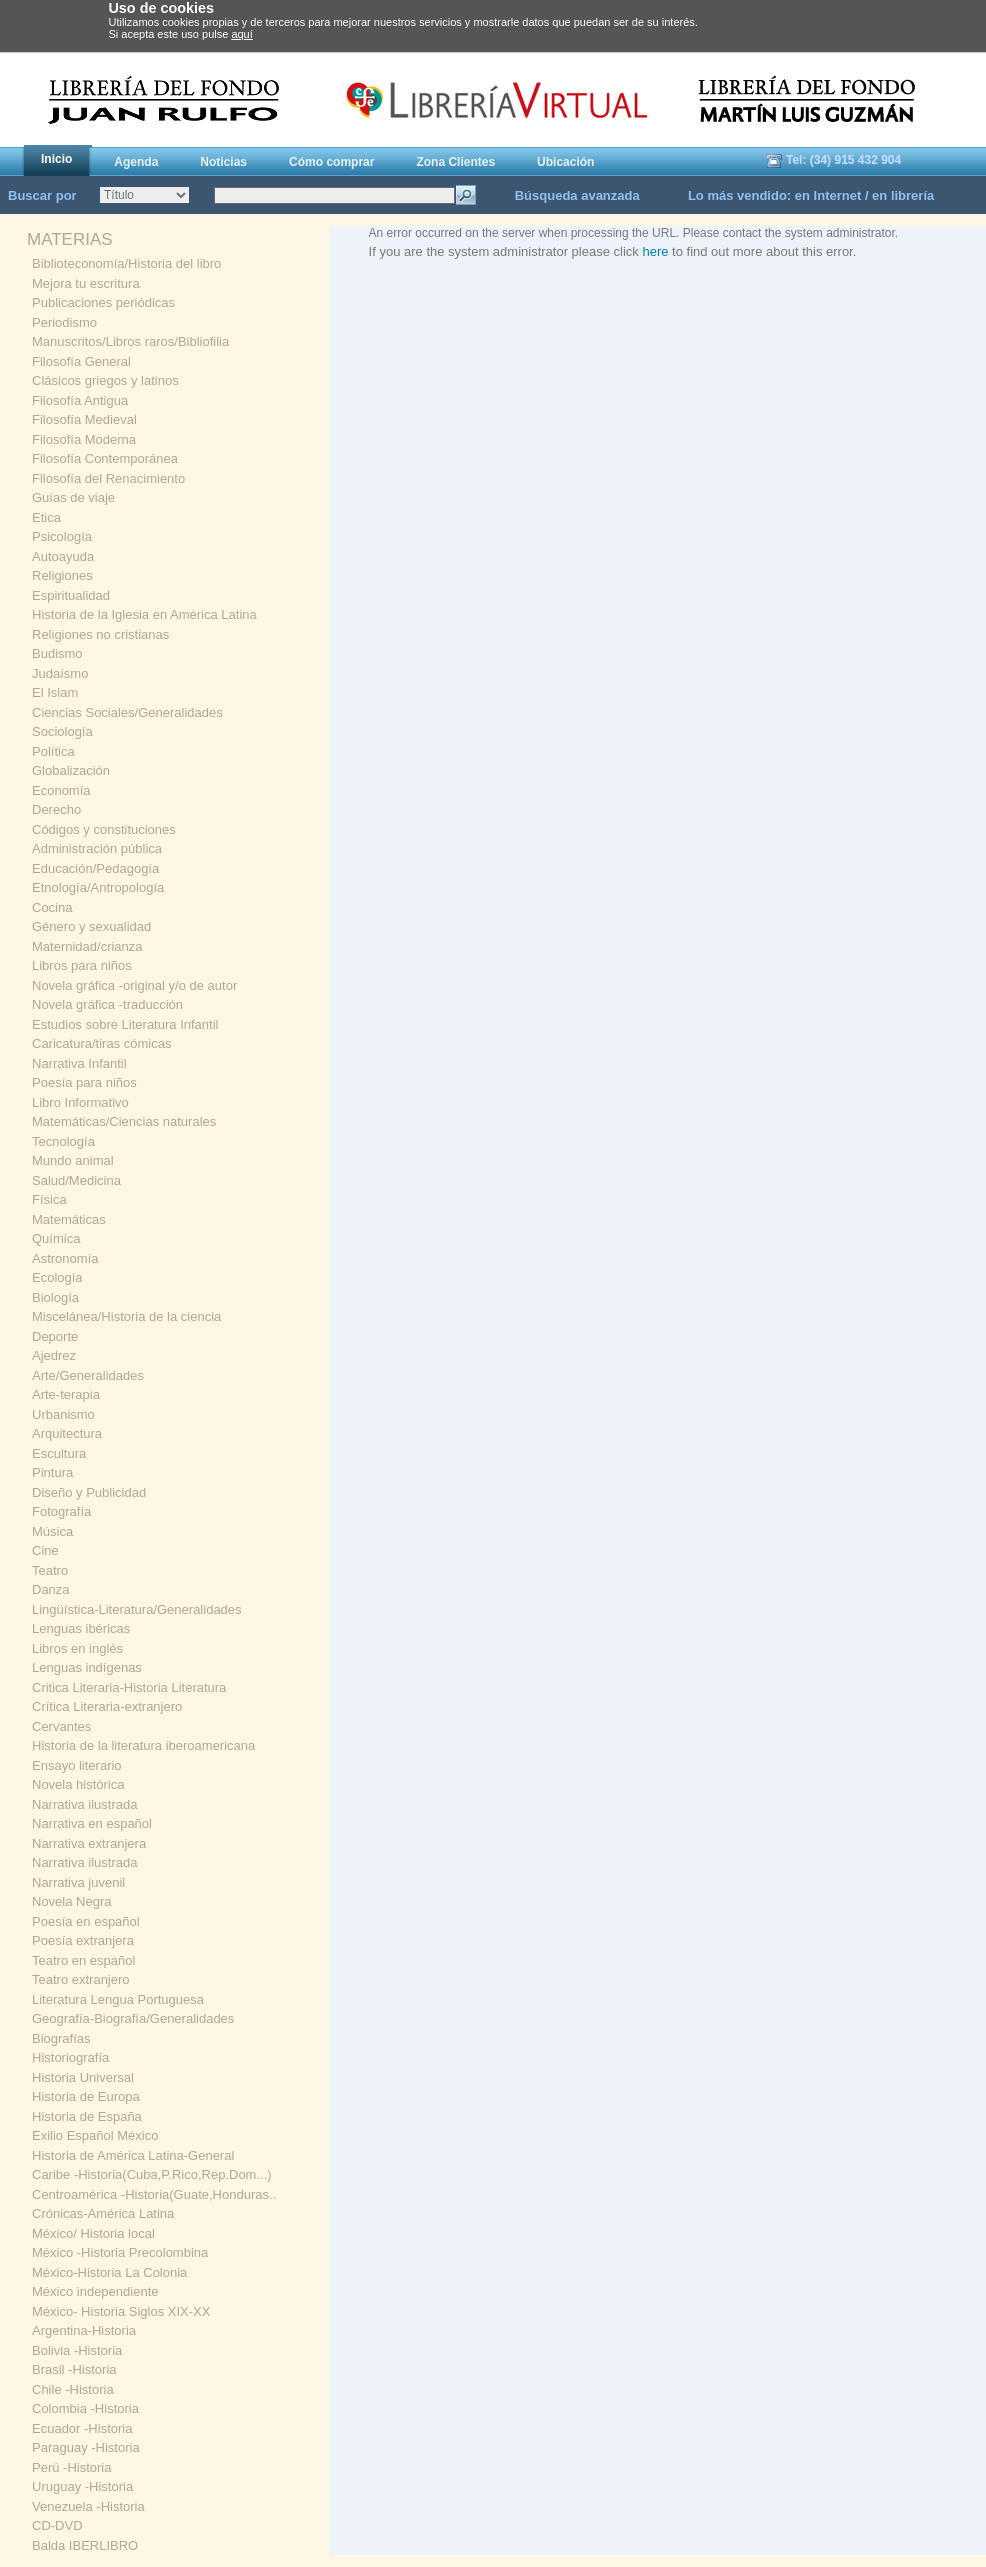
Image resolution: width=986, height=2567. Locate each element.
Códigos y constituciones (104, 829)
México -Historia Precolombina (120, 2252)
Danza (51, 1589)
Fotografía (61, 1511)
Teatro (50, 1570)
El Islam (55, 692)
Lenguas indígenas (87, 1667)
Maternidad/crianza (87, 946)
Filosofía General (81, 361)
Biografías (61, 2038)
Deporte (55, 1336)
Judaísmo (60, 673)
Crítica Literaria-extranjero (107, 1706)
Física (49, 1199)
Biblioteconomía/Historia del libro (126, 263)
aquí (241, 34)
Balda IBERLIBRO (85, 2545)
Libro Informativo (80, 1102)
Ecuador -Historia (82, 2428)
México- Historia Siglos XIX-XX (121, 2311)
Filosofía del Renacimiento (108, 478)
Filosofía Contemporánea (105, 458)
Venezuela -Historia (88, 2506)
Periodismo (64, 322)
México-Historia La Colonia (109, 2272)
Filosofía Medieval (84, 419)
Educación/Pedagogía (95, 868)
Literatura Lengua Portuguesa (118, 1999)
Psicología (62, 536)
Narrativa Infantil (79, 1063)
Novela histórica (78, 1784)
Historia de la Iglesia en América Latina (144, 614)
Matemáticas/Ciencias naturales (124, 1121)
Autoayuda (63, 556)
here (655, 251)
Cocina (52, 907)
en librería (903, 195)
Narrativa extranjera (89, 1843)
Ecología (57, 1277)
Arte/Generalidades (88, 1375)
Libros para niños (82, 965)
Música (52, 1531)
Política (53, 751)
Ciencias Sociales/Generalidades (127, 712)
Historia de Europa (86, 2096)
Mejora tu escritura (86, 283)
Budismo (57, 653)
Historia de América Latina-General (133, 2155)
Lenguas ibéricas (81, 1628)
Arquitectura (67, 1433)
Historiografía (70, 2057)
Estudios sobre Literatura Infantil (125, 1024)
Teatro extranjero (81, 1979)
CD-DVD (57, 2525)
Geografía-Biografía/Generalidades (133, 2018)
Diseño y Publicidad (89, 1492)
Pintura (52, 1472)
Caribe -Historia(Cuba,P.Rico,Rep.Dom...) (152, 2174)
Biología (55, 1297)
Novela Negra (72, 1901)
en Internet (828, 195)
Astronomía (65, 1258)
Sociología (62, 731)
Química (56, 1238)
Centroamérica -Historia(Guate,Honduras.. (154, 2194)
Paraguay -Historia (86, 2447)
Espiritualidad (71, 595)
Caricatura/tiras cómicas (101, 1043)
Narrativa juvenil (78, 1882)
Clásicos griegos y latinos (105, 380)
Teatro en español (83, 1960)
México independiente (95, 2291)
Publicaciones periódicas (103, 302)
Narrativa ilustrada (85, 1804)
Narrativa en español (92, 1823)
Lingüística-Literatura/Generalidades (137, 1609)
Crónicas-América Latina (103, 2213)
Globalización (71, 770)
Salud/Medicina (76, 1180)
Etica (46, 517)
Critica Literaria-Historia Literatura (129, 1687)
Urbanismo (63, 1414)
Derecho (56, 809)
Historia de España (87, 2116)
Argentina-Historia (84, 2330)
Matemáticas (69, 1219)
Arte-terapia (66, 1394)
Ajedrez (54, 1355)
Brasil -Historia (74, 2369)
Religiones (62, 575)
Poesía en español (86, 1921)
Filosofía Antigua (80, 400)
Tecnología (63, 1141)
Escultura (59, 1453)
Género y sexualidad (91, 926)
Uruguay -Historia (82, 2486)
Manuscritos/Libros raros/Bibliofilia (130, 341)
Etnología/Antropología (98, 887)
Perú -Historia (71, 2467)
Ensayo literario (77, 1765)
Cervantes (61, 1726)
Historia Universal (83, 2077)
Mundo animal (73, 1160)
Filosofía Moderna (84, 439)
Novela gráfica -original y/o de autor (134, 985)
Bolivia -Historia (77, 2350)
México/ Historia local (93, 2233)
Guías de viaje (73, 497)
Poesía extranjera (83, 1940)
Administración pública (97, 848)
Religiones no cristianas (100, 634)
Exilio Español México (95, 2135)
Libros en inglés (77, 1648)
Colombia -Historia (85, 2408)
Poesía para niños (84, 1082)
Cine (45, 1550)
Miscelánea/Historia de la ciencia (126, 1316)
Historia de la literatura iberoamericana (143, 1745)
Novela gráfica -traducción (107, 1004)
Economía (61, 790)
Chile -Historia (73, 2389)
